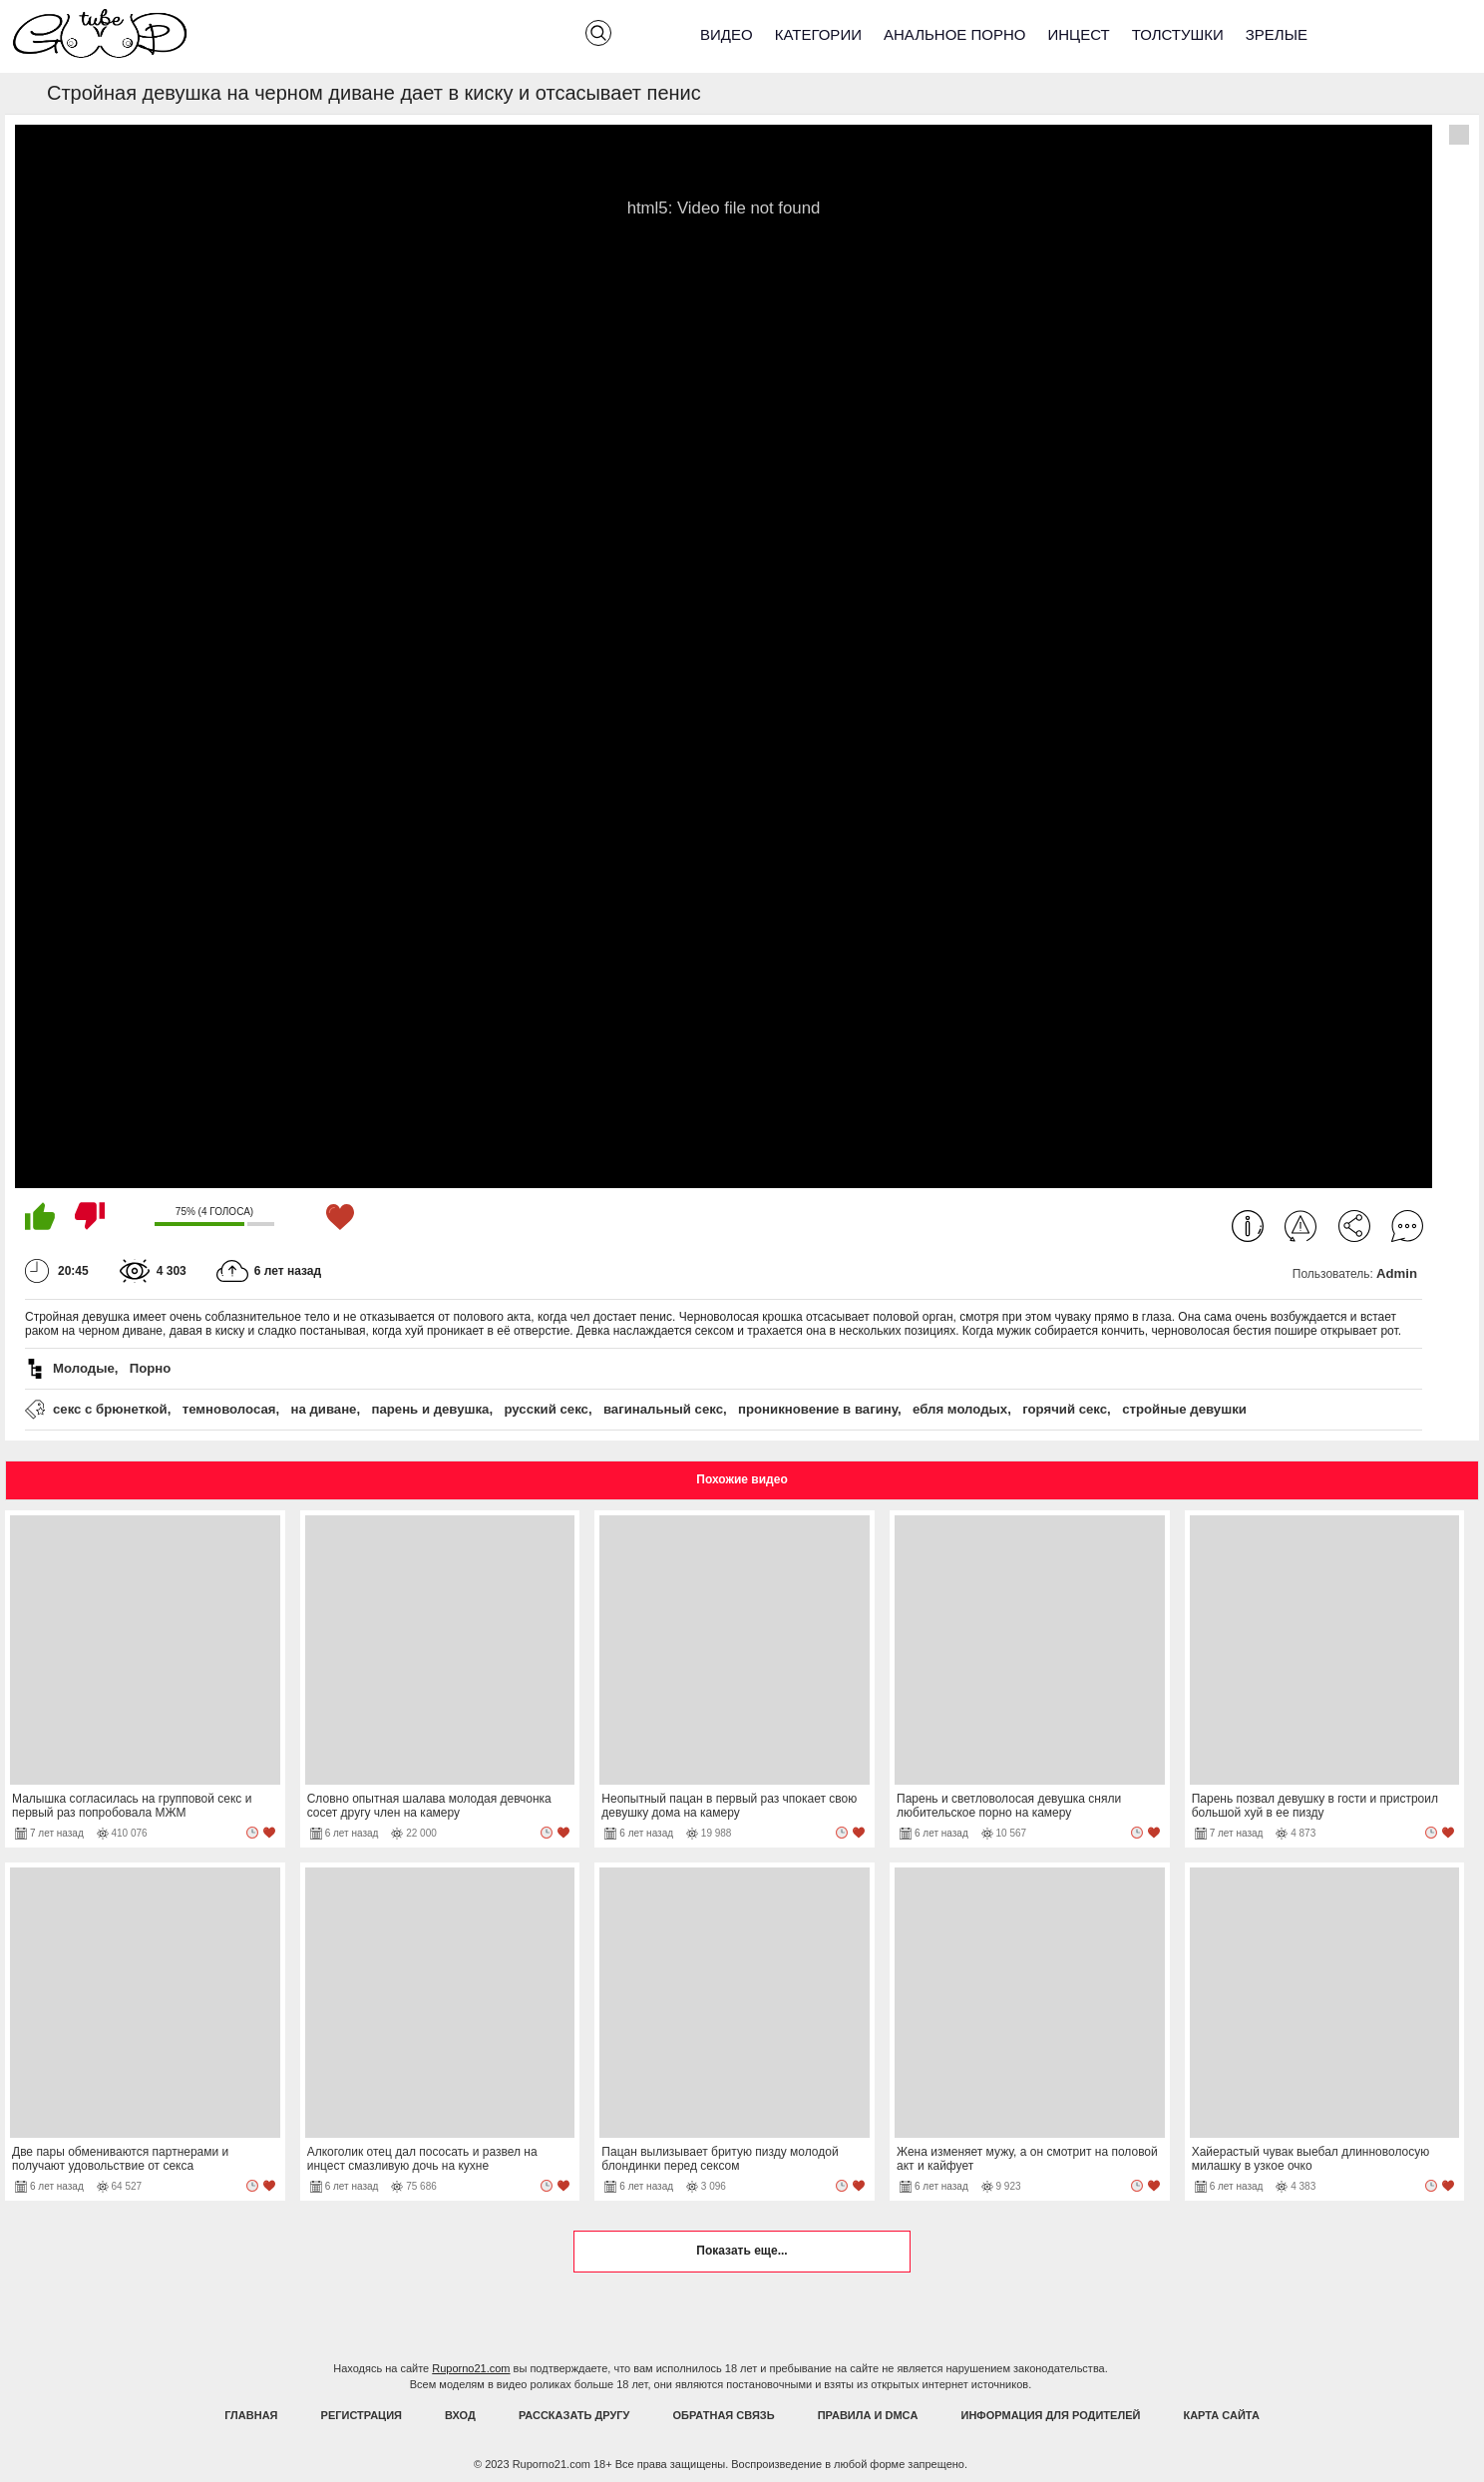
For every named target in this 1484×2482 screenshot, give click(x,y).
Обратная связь (724, 2415)
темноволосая (229, 1409)
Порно (151, 1368)
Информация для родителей (1051, 2415)
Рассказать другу (574, 2415)
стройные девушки (1184, 1409)
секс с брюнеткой (110, 1409)
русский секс (545, 1409)
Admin (1396, 1273)
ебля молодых (960, 1409)
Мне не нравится (90, 1216)
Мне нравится (40, 1216)
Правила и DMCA (868, 2415)
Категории (818, 34)
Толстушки (1178, 34)
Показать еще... (741, 2251)
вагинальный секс (663, 1409)
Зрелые (1276, 34)
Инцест (1078, 34)
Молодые (84, 1368)
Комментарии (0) (1407, 1226)
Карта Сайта (1221, 2415)
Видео (726, 34)
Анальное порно (955, 34)
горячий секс (1064, 1409)
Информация (1248, 1226)
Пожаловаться (1300, 1226)
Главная (250, 2415)
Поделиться (1354, 1226)
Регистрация (361, 2415)
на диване (323, 1409)
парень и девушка (430, 1409)
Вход (460, 2415)
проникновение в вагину (818, 1409)
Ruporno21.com (471, 2368)
